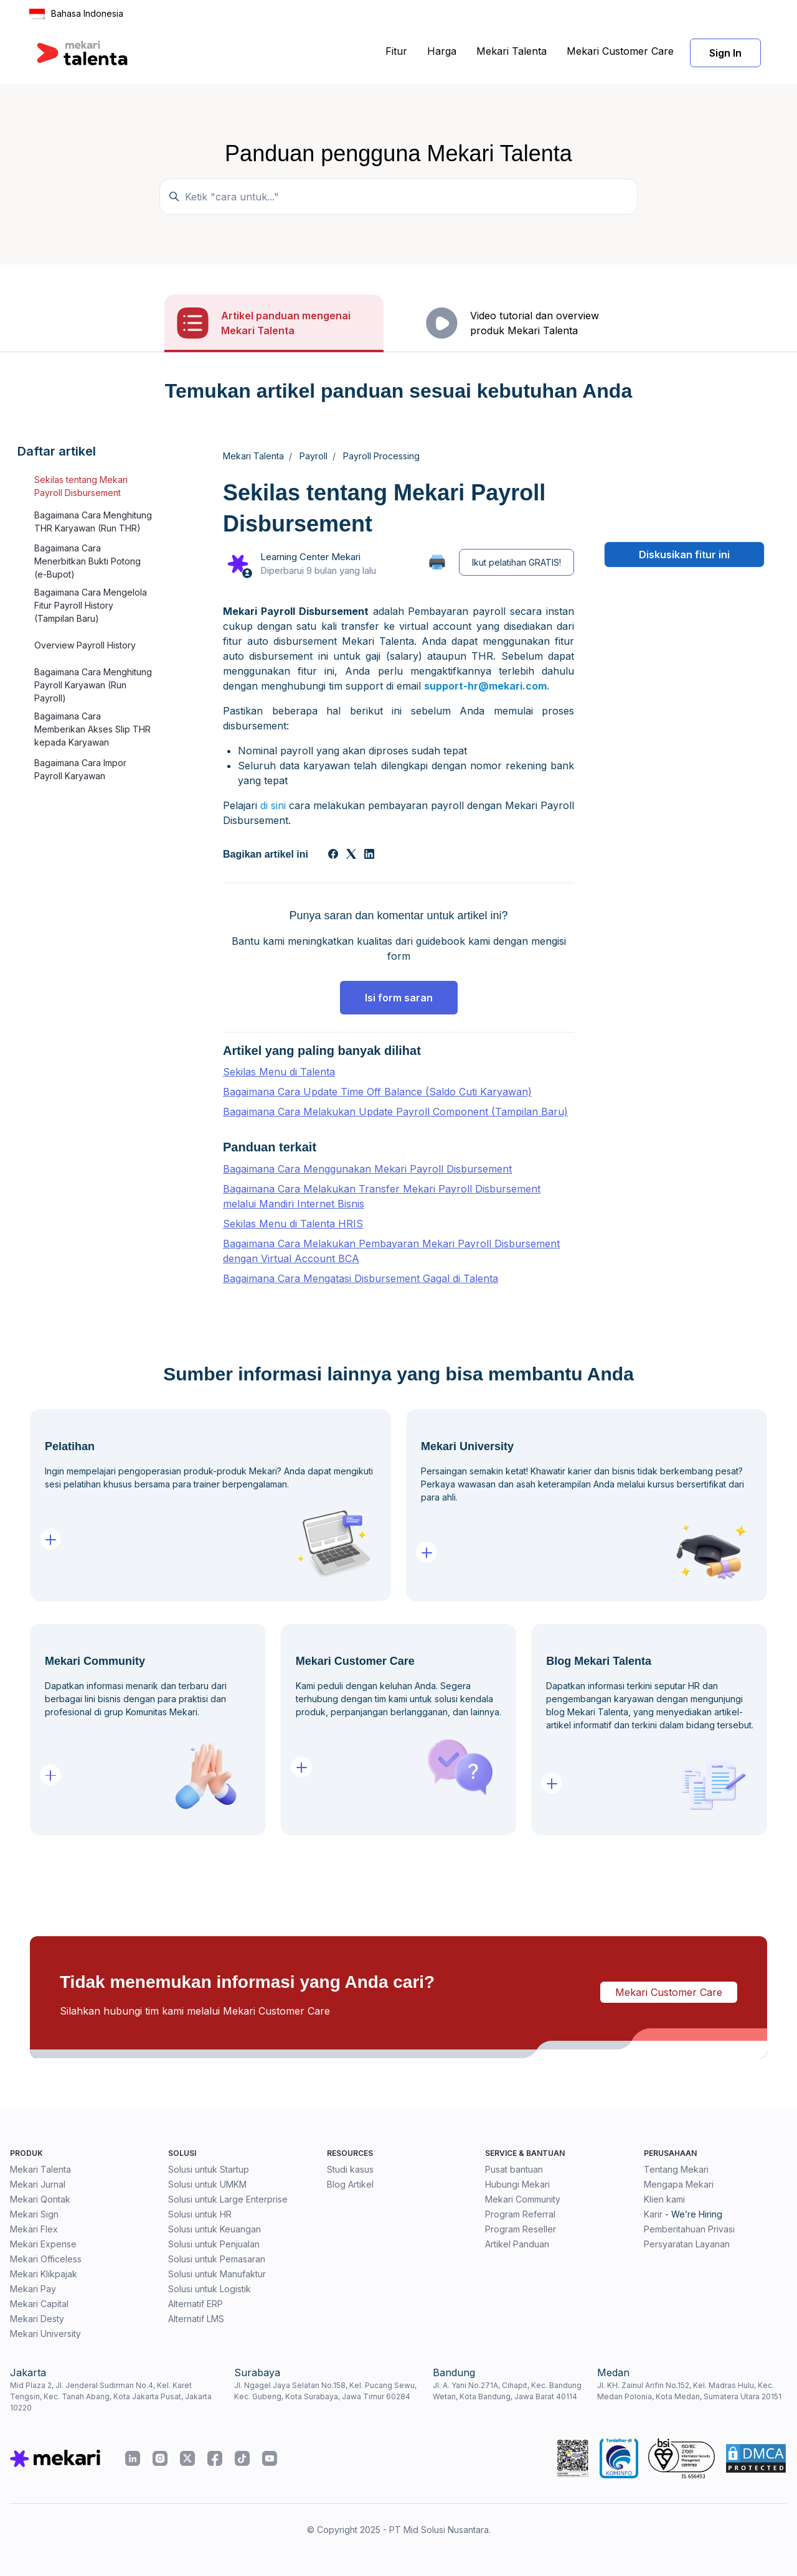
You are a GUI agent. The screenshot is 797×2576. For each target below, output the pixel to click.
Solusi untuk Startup (208, 2169)
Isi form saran (399, 997)
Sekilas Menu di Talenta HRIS (293, 1223)
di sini (273, 805)
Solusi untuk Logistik (209, 2288)
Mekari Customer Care (620, 51)
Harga (441, 51)
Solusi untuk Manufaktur (217, 2274)
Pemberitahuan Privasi (689, 2229)
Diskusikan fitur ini (684, 554)
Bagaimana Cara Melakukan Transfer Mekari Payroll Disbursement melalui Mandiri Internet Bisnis (381, 1196)
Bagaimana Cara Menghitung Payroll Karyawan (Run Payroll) (93, 685)
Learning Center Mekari (310, 557)
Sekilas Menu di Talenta (279, 1072)
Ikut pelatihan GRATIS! (516, 562)
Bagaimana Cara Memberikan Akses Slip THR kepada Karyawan (92, 729)
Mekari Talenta (511, 51)
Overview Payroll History (85, 645)
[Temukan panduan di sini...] (398, 196)
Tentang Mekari (676, 2169)
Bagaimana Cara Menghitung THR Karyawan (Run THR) (93, 521)
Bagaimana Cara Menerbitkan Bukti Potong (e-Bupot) (87, 561)
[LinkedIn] (369, 855)
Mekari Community (522, 2199)
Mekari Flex (34, 2229)
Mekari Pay (33, 2288)
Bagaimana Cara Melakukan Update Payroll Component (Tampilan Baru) (395, 1111)
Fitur (396, 51)
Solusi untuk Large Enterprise (228, 2199)
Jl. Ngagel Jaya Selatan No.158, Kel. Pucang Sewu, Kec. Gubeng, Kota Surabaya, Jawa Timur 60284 (325, 2391)
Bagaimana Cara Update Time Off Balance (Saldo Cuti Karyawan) (377, 1091)
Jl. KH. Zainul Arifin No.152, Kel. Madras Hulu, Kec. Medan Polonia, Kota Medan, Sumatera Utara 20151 (689, 2391)
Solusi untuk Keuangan (214, 2229)
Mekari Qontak (40, 2199)
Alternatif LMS (196, 2318)
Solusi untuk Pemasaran (216, 2259)
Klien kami (664, 2199)
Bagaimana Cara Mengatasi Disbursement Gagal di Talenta (360, 1278)
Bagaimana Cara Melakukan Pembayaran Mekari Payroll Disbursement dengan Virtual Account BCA (391, 1251)
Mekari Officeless (46, 2259)
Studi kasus (350, 2169)
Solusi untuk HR (200, 2214)
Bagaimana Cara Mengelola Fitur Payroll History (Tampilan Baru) (90, 605)
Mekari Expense (43, 2244)
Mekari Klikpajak (43, 2274)
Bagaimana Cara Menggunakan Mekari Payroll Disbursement (367, 1169)
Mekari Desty (37, 2318)
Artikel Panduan (517, 2244)
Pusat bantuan (514, 2169)
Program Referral (520, 2214)
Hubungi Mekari (517, 2184)
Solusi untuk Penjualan (214, 2244)
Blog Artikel (350, 2184)
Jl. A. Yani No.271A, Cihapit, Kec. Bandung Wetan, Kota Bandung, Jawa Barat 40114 (507, 2391)
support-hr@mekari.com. (487, 686)
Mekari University (45, 2333)
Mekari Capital (39, 2303)
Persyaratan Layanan (687, 2244)
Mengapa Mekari (679, 2184)
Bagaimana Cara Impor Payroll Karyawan (80, 769)
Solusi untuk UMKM (207, 2184)
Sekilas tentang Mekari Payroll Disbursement (81, 486)
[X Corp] (351, 855)
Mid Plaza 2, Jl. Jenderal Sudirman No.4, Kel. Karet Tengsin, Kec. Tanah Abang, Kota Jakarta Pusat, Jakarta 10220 (111, 2396)
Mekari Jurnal (37, 2184)
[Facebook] (333, 855)
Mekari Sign (34, 2214)
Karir (653, 2214)
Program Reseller (520, 2229)
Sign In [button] (725, 53)
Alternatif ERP (195, 2303)
